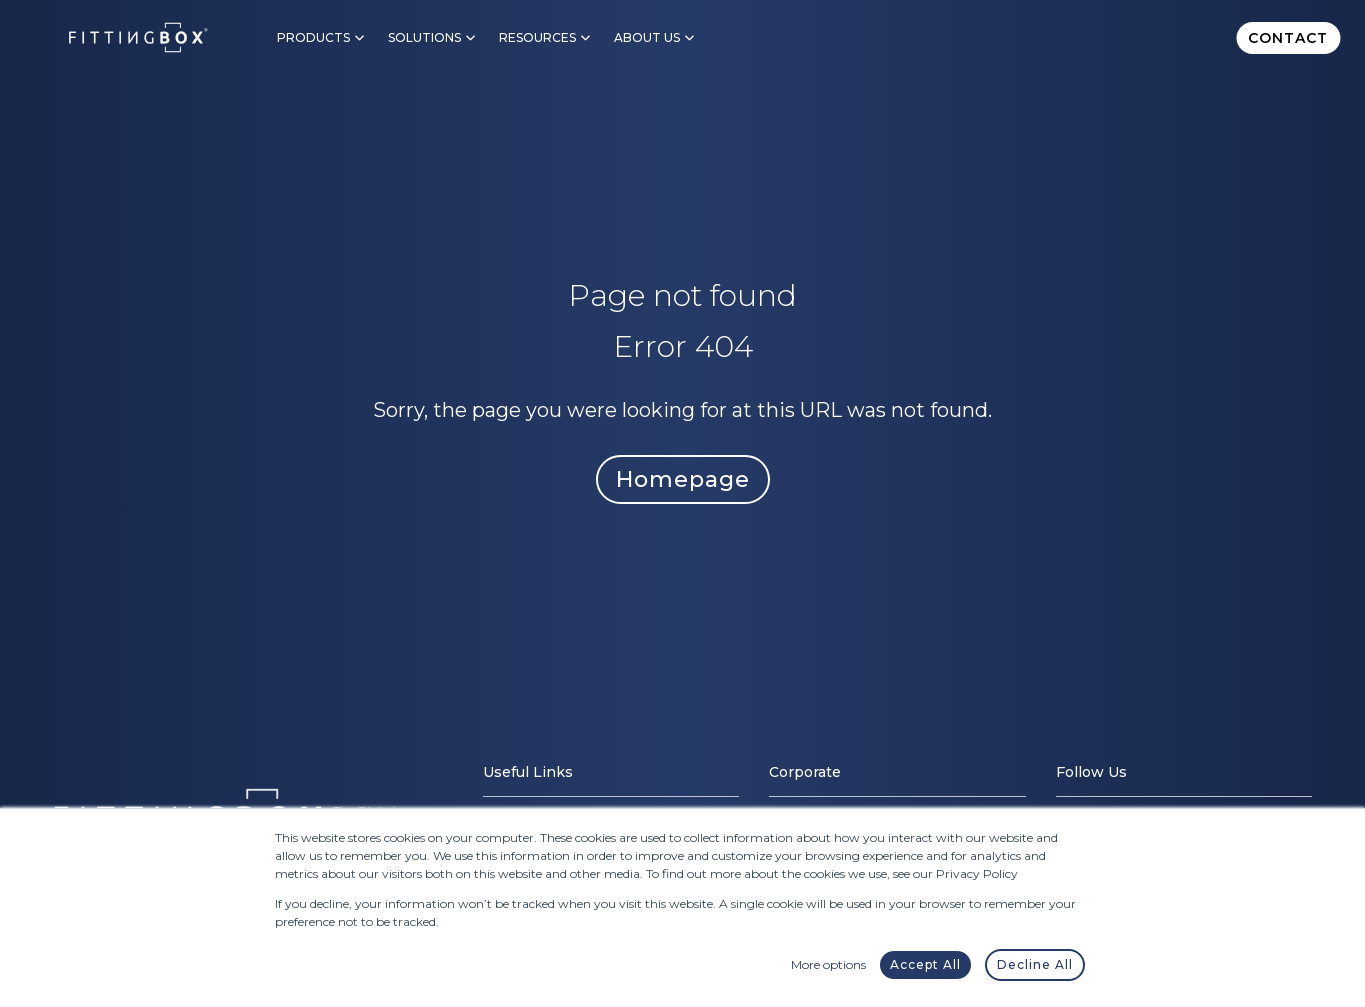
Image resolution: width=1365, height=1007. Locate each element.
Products (313, 37)
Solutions (424, 37)
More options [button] (828, 964)
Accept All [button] (925, 964)
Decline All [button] (1035, 964)
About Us (647, 37)
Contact (1288, 38)
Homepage (683, 479)
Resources (537, 37)
